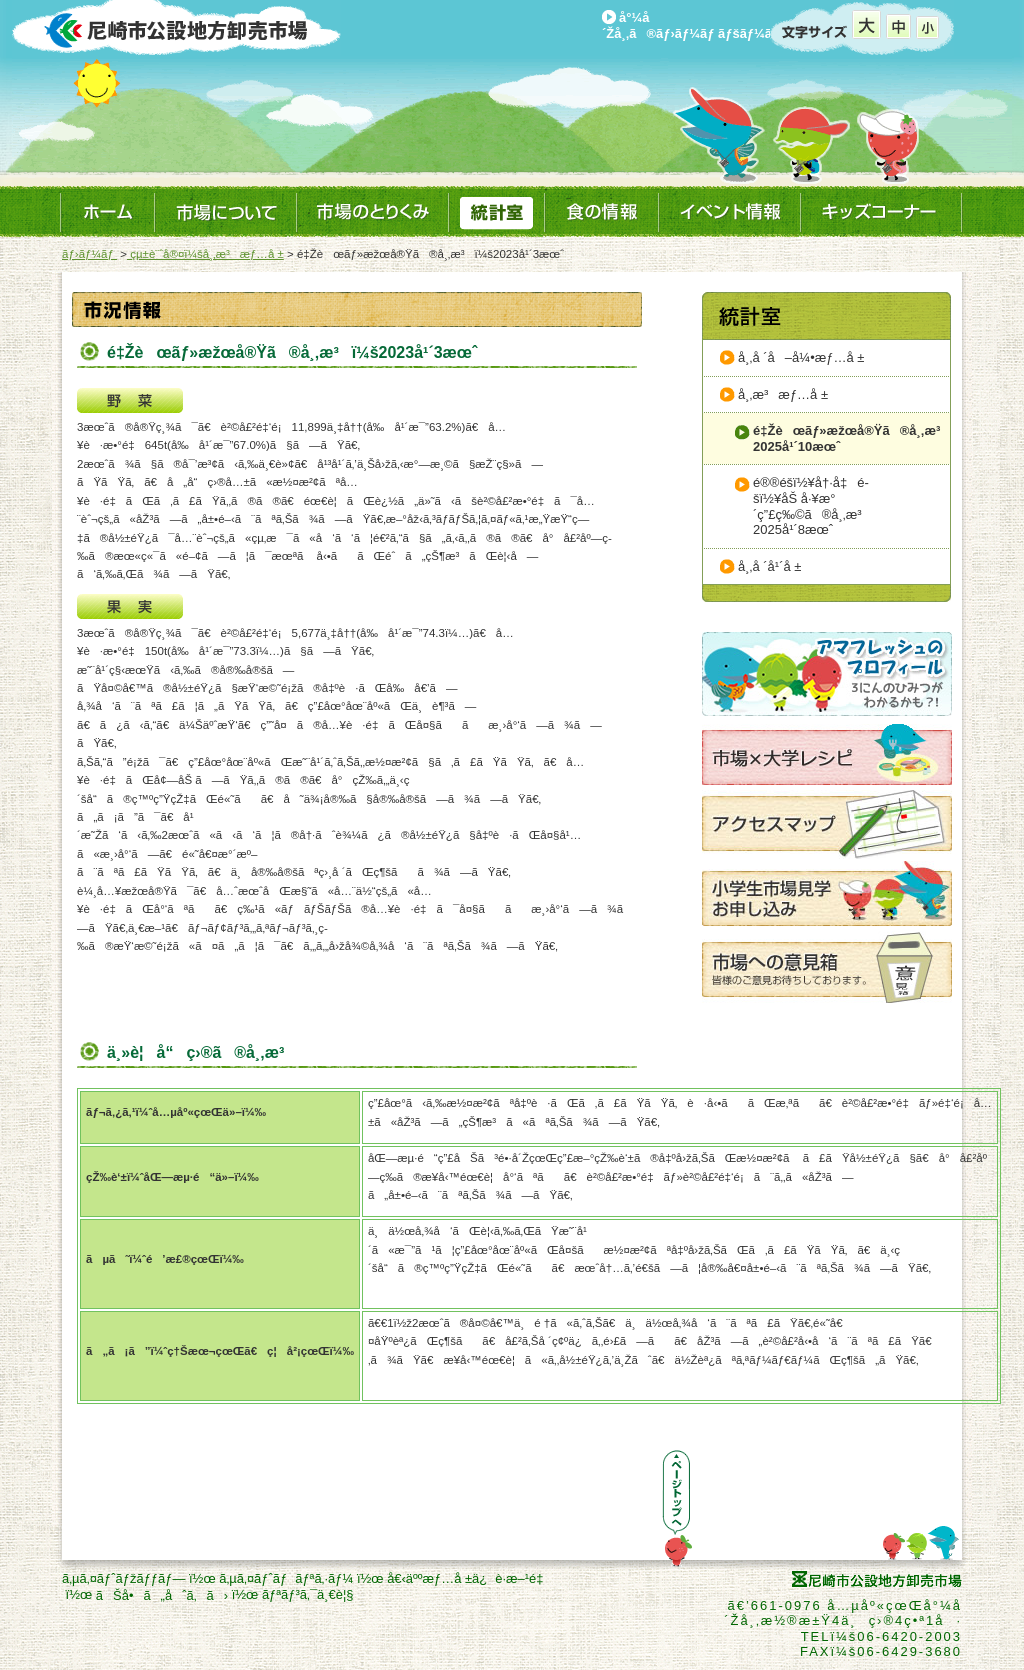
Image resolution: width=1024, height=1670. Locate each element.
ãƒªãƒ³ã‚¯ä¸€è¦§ (308, 1594)
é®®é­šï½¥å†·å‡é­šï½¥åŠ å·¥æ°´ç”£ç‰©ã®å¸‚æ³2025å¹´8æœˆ (812, 506)
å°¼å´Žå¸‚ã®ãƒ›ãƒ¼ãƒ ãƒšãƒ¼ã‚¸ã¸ (702, 25)
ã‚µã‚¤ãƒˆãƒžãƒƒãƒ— (123, 1578)
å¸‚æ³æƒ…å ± (783, 394)
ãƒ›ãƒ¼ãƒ (89, 254)
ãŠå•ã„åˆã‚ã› (162, 1595)
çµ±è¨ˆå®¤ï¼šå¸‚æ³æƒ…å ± (205, 254)
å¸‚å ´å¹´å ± (769, 566)
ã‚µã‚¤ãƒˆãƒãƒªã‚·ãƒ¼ (286, 1578)
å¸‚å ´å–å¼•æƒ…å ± (801, 357)
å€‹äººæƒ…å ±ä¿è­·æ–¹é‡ (469, 1578)
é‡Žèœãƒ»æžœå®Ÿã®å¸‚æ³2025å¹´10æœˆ (851, 438)
